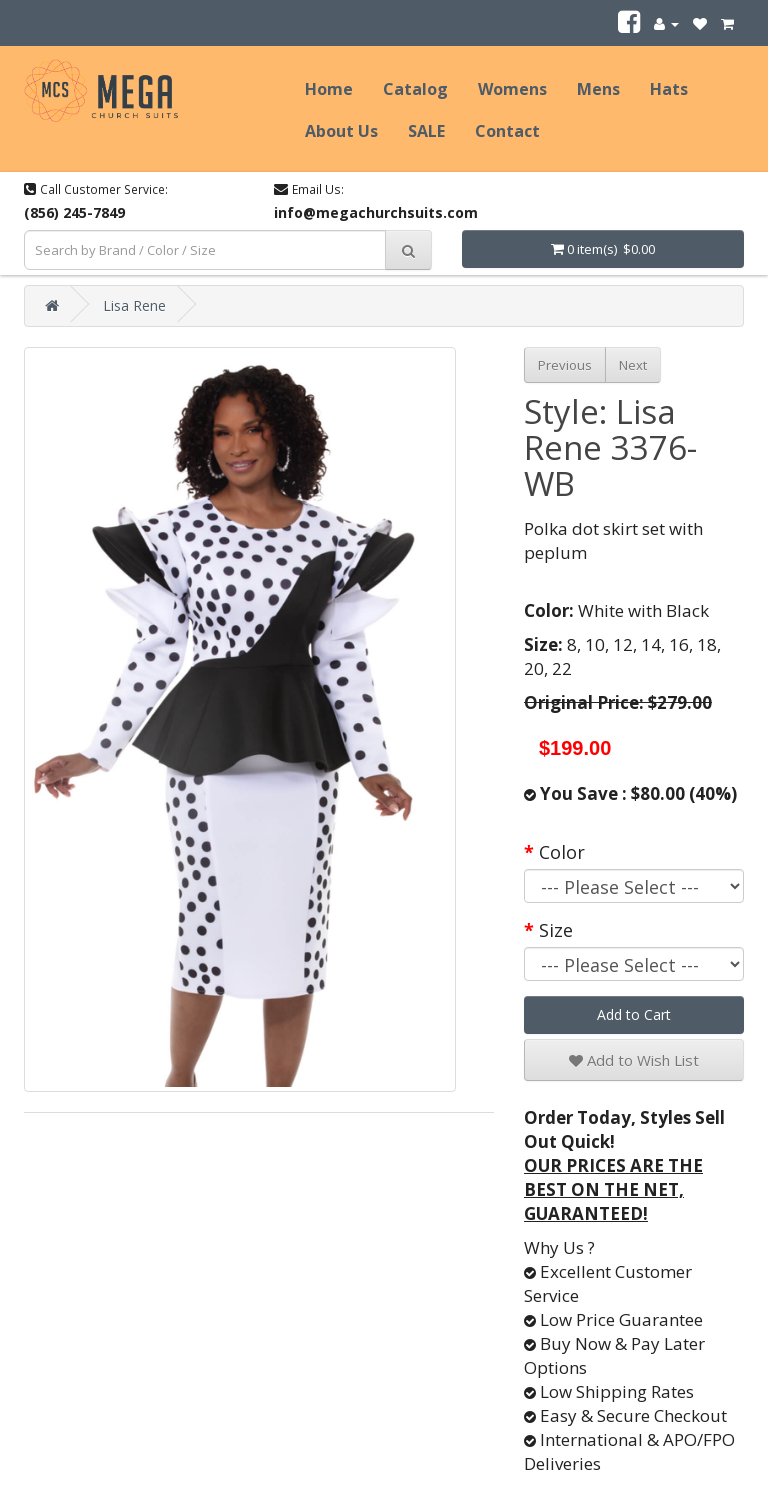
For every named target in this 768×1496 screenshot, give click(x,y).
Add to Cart (634, 1014)
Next (633, 365)
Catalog (415, 89)
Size (556, 930)
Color (562, 852)
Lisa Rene (134, 305)
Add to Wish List (634, 1060)
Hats (669, 89)
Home (329, 89)
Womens (512, 89)
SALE (426, 131)
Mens (598, 89)
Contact (507, 131)
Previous (565, 365)
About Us (341, 131)
